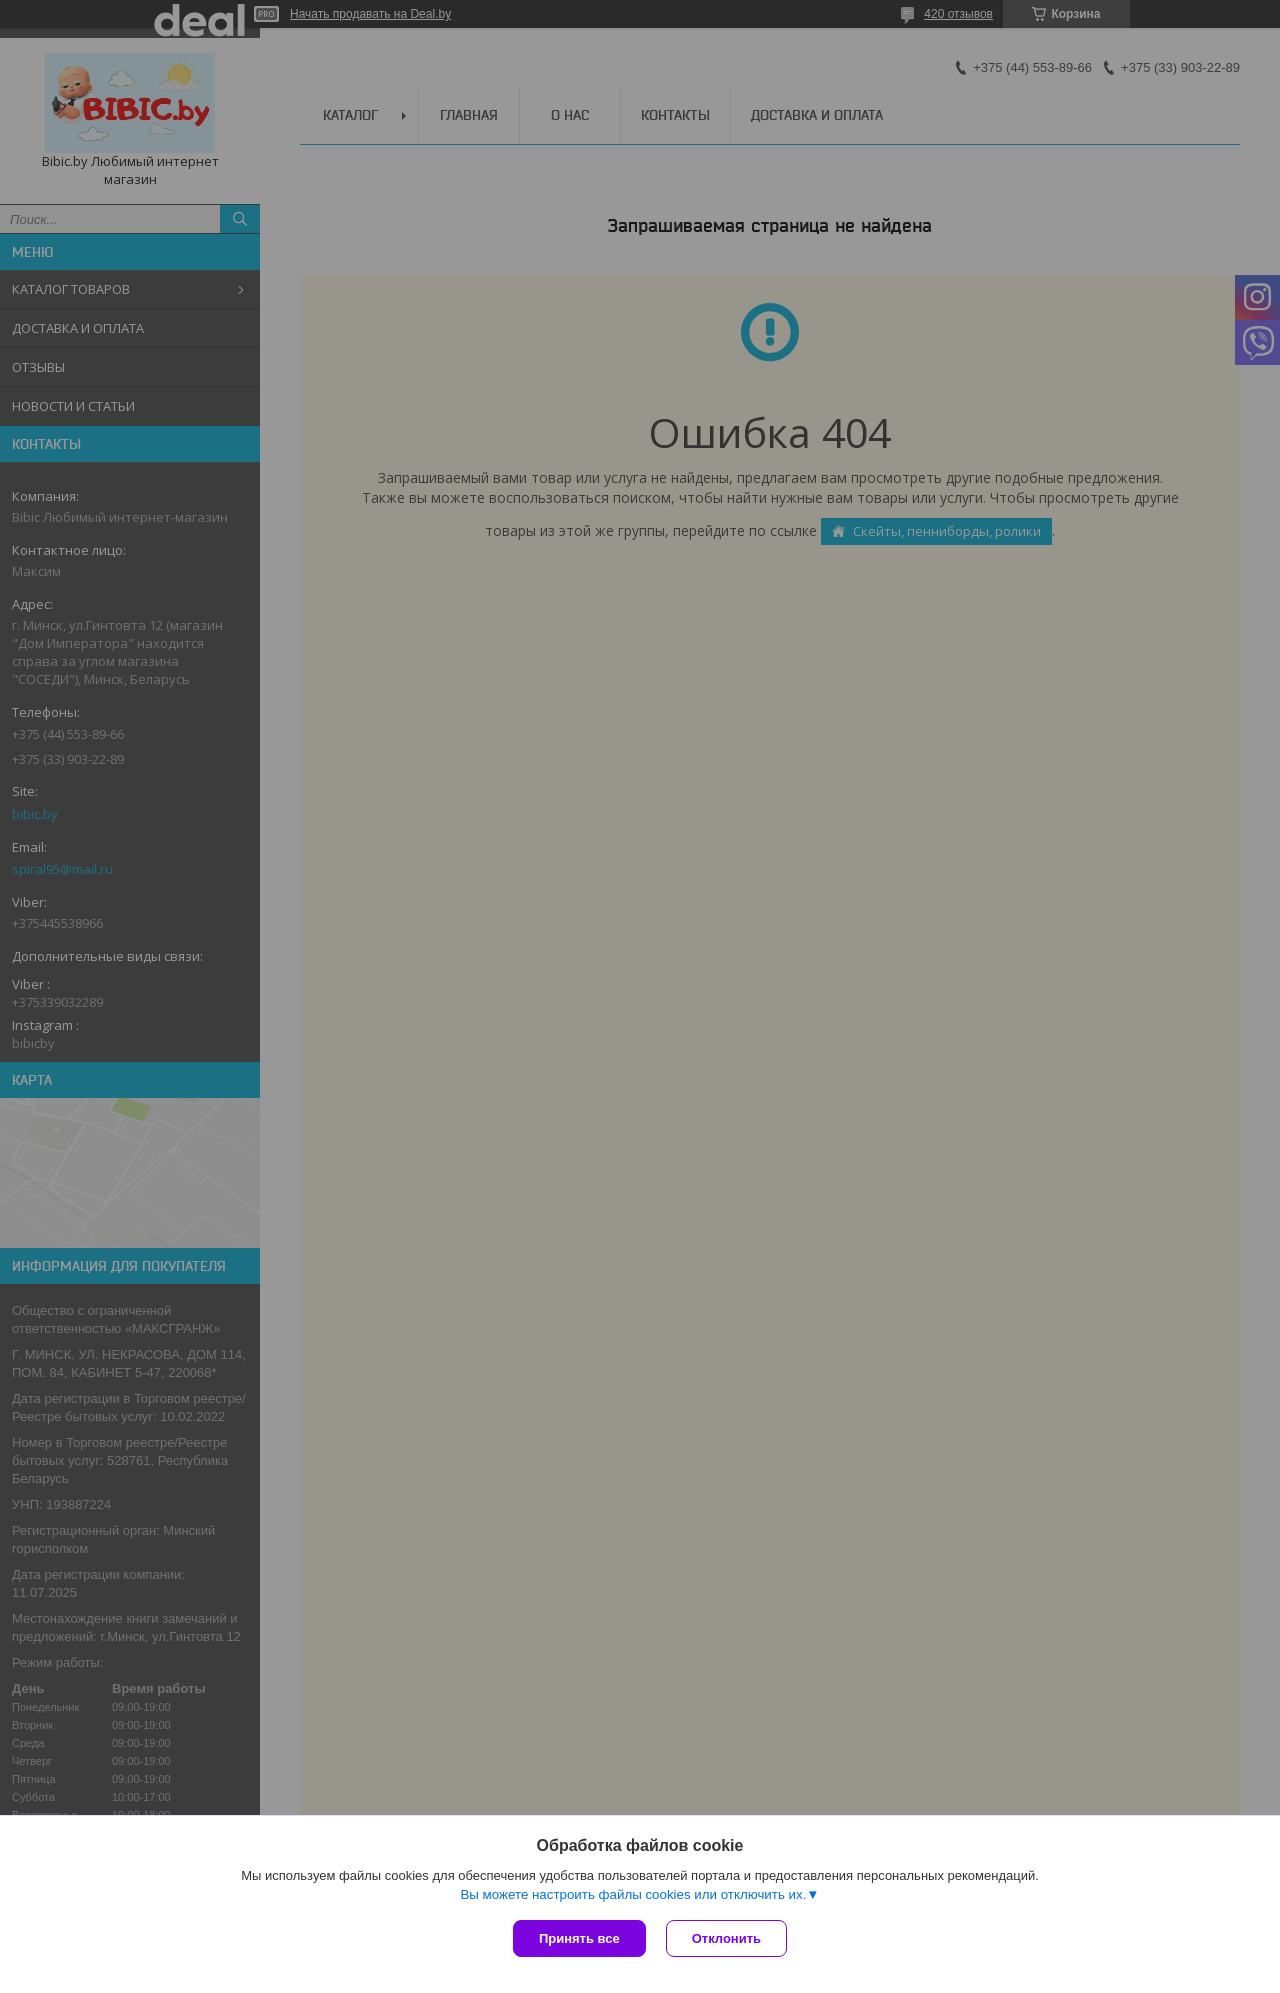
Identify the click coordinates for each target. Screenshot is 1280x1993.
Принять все (579, 1938)
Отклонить (726, 1938)
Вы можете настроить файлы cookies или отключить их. (633, 1894)
